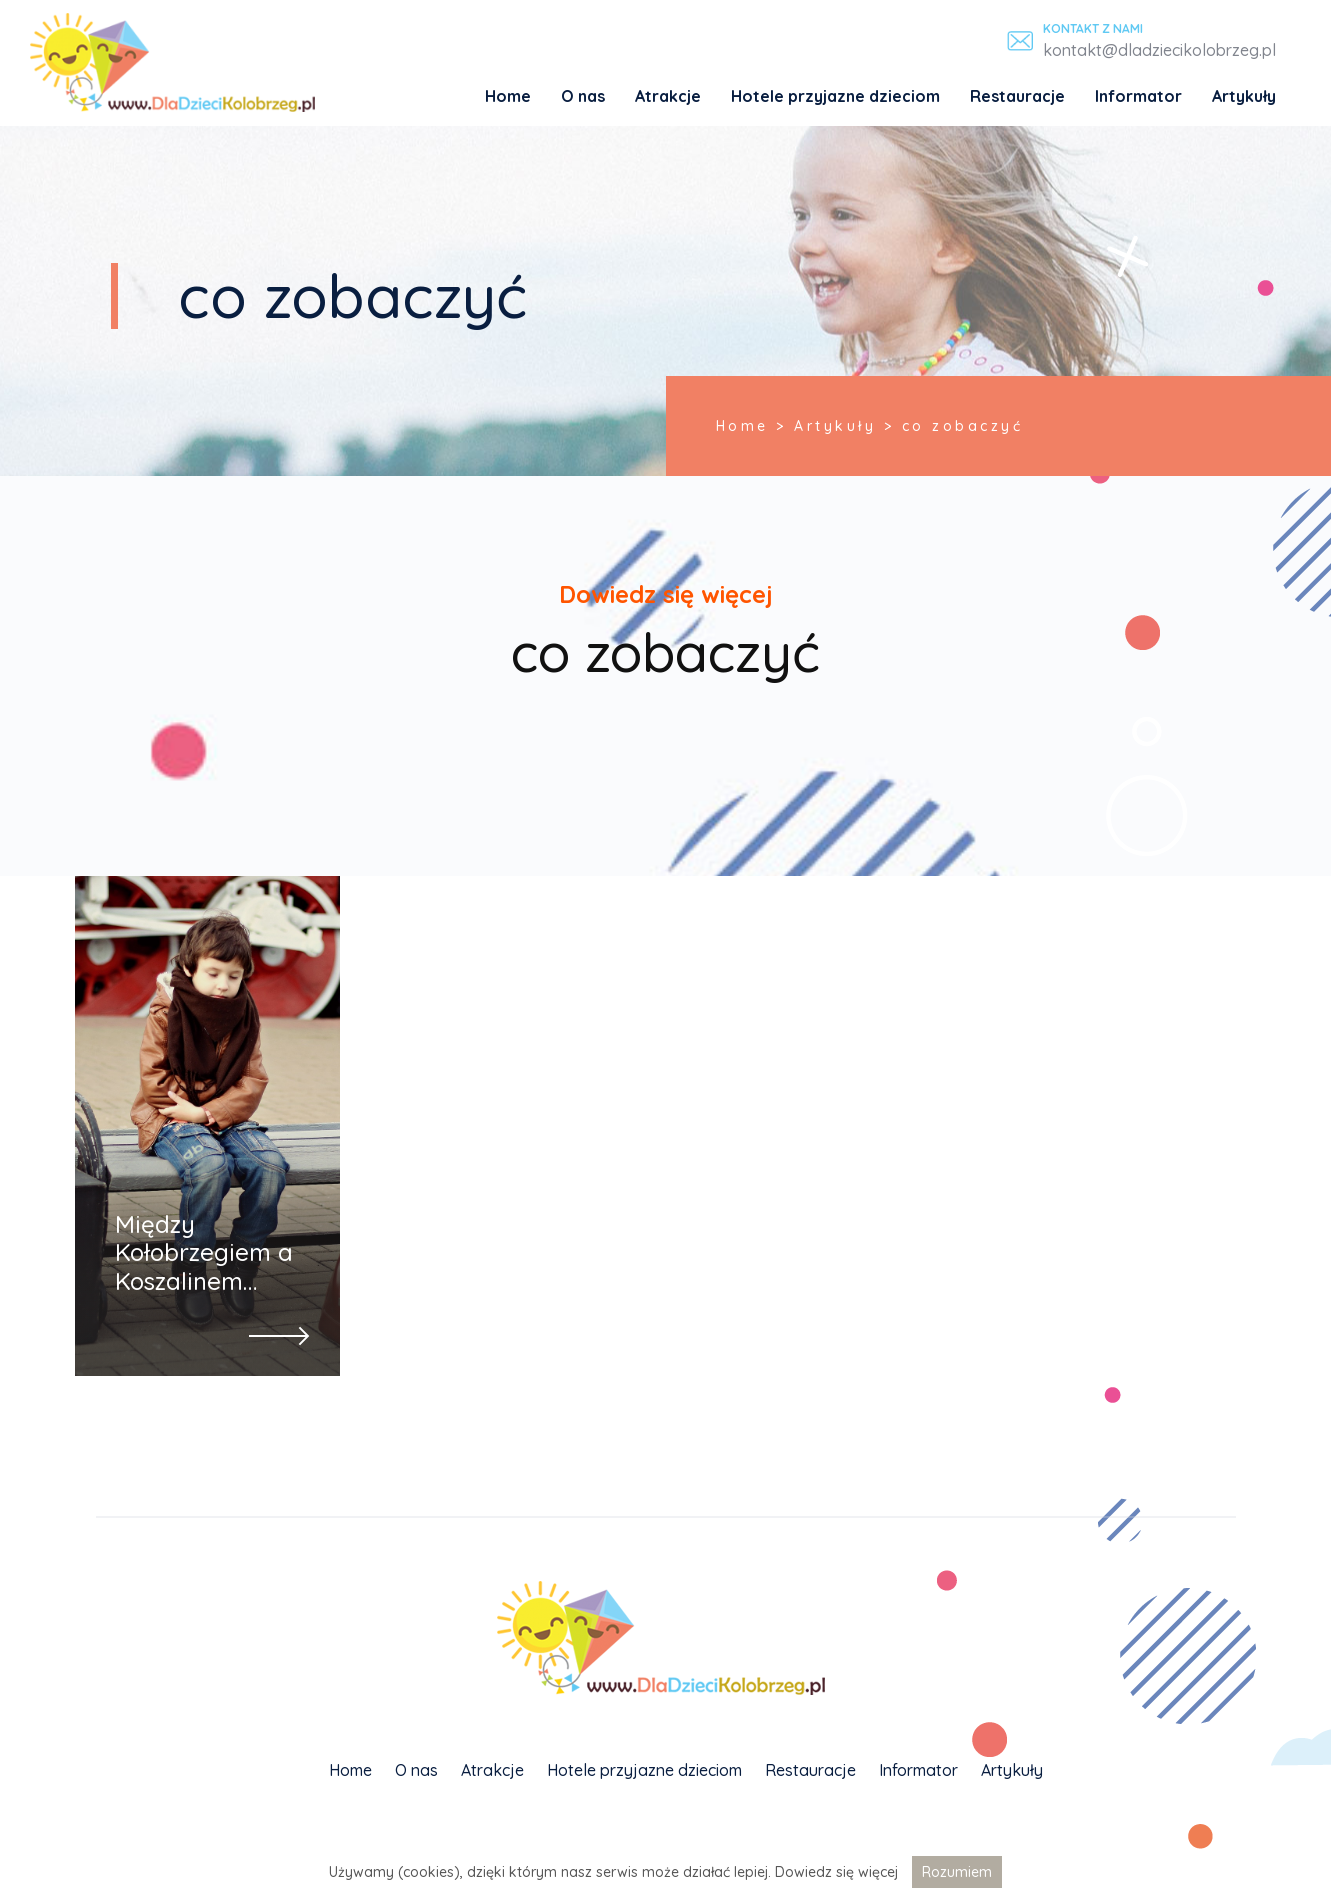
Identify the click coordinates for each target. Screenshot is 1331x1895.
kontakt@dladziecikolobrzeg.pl (1159, 50)
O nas (583, 96)
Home (508, 96)
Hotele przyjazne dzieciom (835, 96)
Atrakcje (668, 96)
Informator (1138, 96)
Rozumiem (957, 1872)
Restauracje (1017, 96)
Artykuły (1244, 96)
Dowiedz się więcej (836, 1872)
